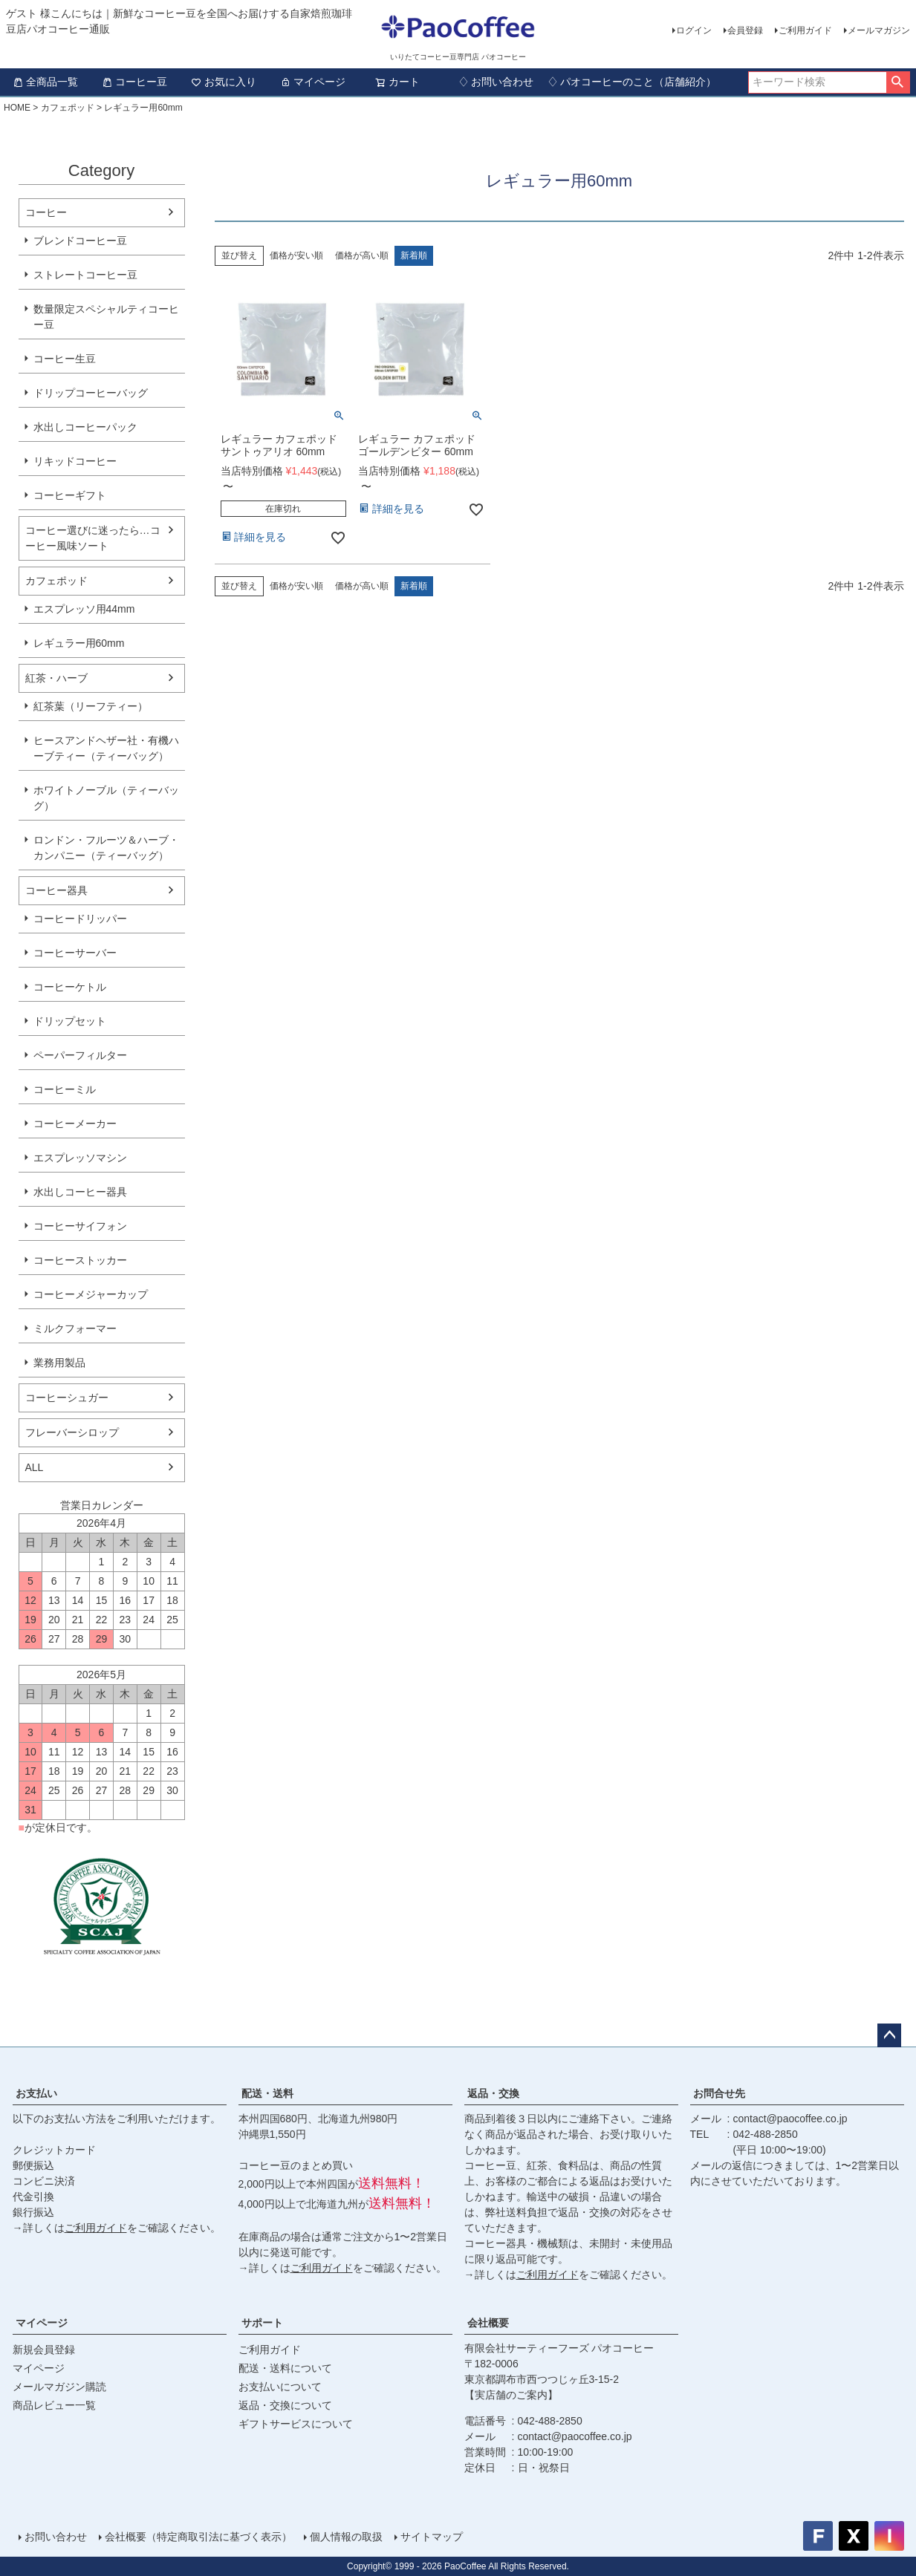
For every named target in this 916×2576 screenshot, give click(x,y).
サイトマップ (431, 2537)
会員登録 (745, 30)
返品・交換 (493, 2093)
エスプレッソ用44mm (84, 609)
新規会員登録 (44, 2349)
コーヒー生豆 (64, 359)
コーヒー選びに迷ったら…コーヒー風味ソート (92, 538)
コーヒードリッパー (80, 919)
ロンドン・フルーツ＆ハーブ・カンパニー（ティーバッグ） (106, 847)
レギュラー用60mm (79, 643)
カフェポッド (67, 107)
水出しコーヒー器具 (80, 1192)
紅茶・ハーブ (56, 678)
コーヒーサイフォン (80, 1226)
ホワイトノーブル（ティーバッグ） (106, 798)
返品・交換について (285, 2405)
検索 (897, 82)
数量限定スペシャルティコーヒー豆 (106, 316)
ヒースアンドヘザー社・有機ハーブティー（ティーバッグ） (106, 748)
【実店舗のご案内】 (511, 2395)
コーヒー (46, 212)
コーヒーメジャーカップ (90, 1294)
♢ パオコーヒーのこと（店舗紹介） (632, 82)
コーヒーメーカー (75, 1123)
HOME (17, 107)
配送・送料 (267, 2093)
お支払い (36, 2093)
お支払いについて (280, 2387)
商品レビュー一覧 (54, 2405)
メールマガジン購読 (59, 2387)
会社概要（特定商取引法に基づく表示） (198, 2537)
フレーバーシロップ (72, 1432)
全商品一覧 (45, 82)
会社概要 (488, 2323)
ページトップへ (889, 2035)
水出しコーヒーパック (85, 427)
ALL (34, 1467)
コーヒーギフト (69, 495)
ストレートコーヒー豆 (85, 275)
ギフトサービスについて (295, 2424)
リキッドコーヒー (75, 461)
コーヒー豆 (134, 82)
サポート (262, 2323)
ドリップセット (69, 1021)
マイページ (312, 82)
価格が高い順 (362, 255)
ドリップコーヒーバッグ (90, 393)
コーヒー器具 (56, 890)
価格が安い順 (296, 255)
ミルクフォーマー (75, 1328)
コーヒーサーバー (75, 953)
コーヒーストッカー (80, 1260)
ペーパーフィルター (80, 1055)
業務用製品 (59, 1363)
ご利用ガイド (805, 30)
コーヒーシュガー (66, 1397)
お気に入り (223, 82)
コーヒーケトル (69, 987)
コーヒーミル (64, 1089)
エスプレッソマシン (80, 1158)
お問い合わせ (56, 2537)
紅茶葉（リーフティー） (90, 706)
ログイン (694, 30)
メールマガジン (879, 30)
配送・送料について (285, 2368)
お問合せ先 (719, 2093)
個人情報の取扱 (346, 2537)
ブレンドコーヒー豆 (80, 241)
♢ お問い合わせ (496, 82)
